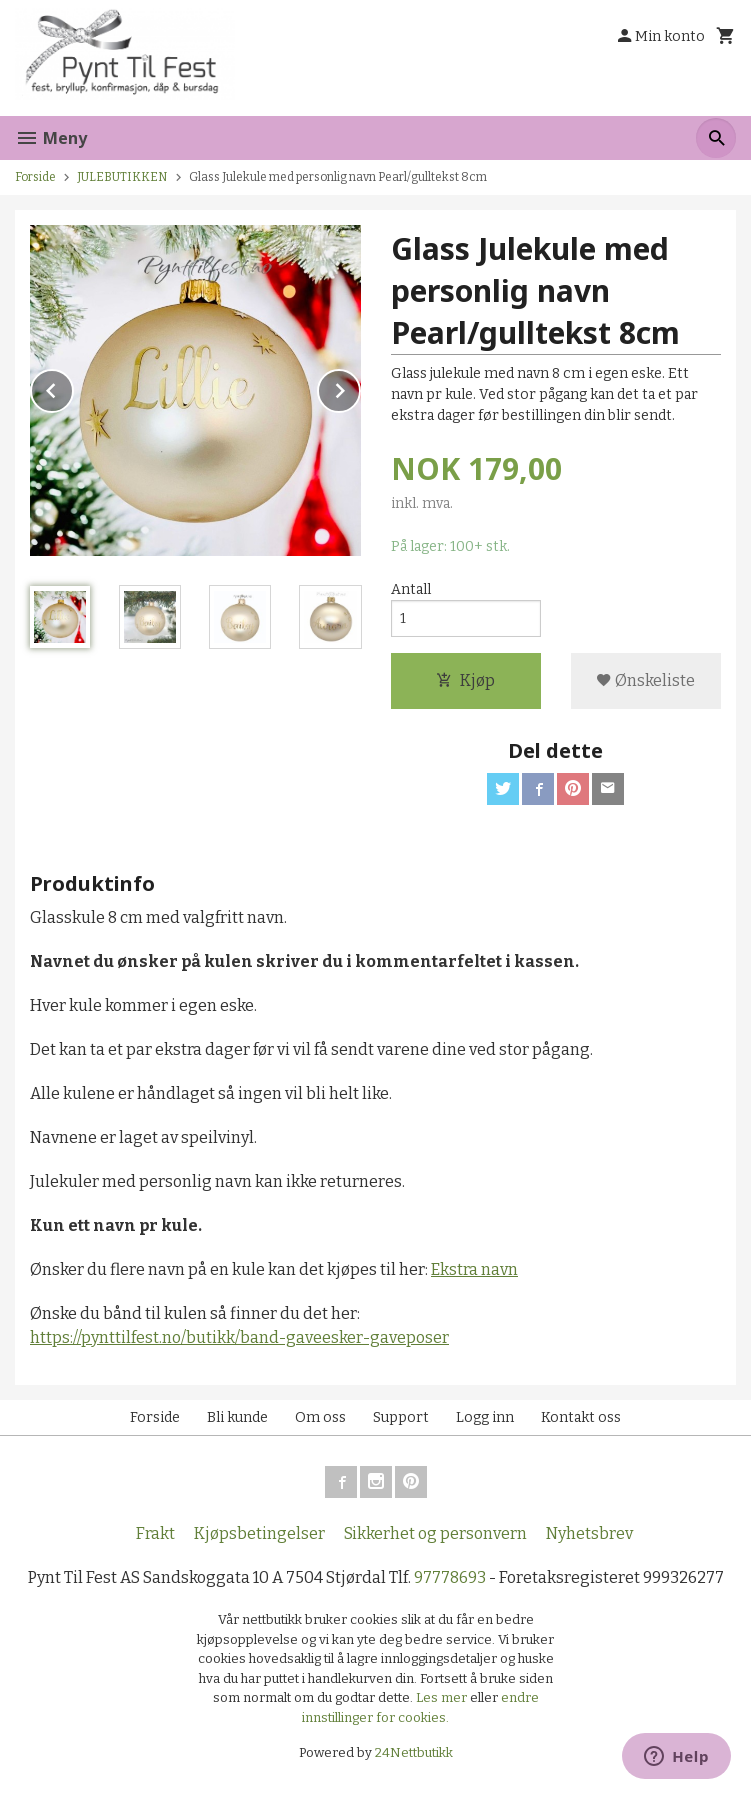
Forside (35, 177)
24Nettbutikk (414, 1752)
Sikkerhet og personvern (435, 1533)
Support (401, 1417)
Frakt (155, 1533)
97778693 (450, 1577)
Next (360, 387)
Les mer (443, 1697)
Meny (51, 138)
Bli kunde (237, 1417)
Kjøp (465, 680)
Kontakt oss (581, 1417)
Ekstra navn (474, 1269)
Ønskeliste (645, 680)
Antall (411, 589)
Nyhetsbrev (589, 1533)
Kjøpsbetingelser (259, 1533)
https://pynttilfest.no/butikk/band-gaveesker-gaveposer (239, 1337)
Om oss (320, 1417)
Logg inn (485, 1417)
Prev (73, 387)
